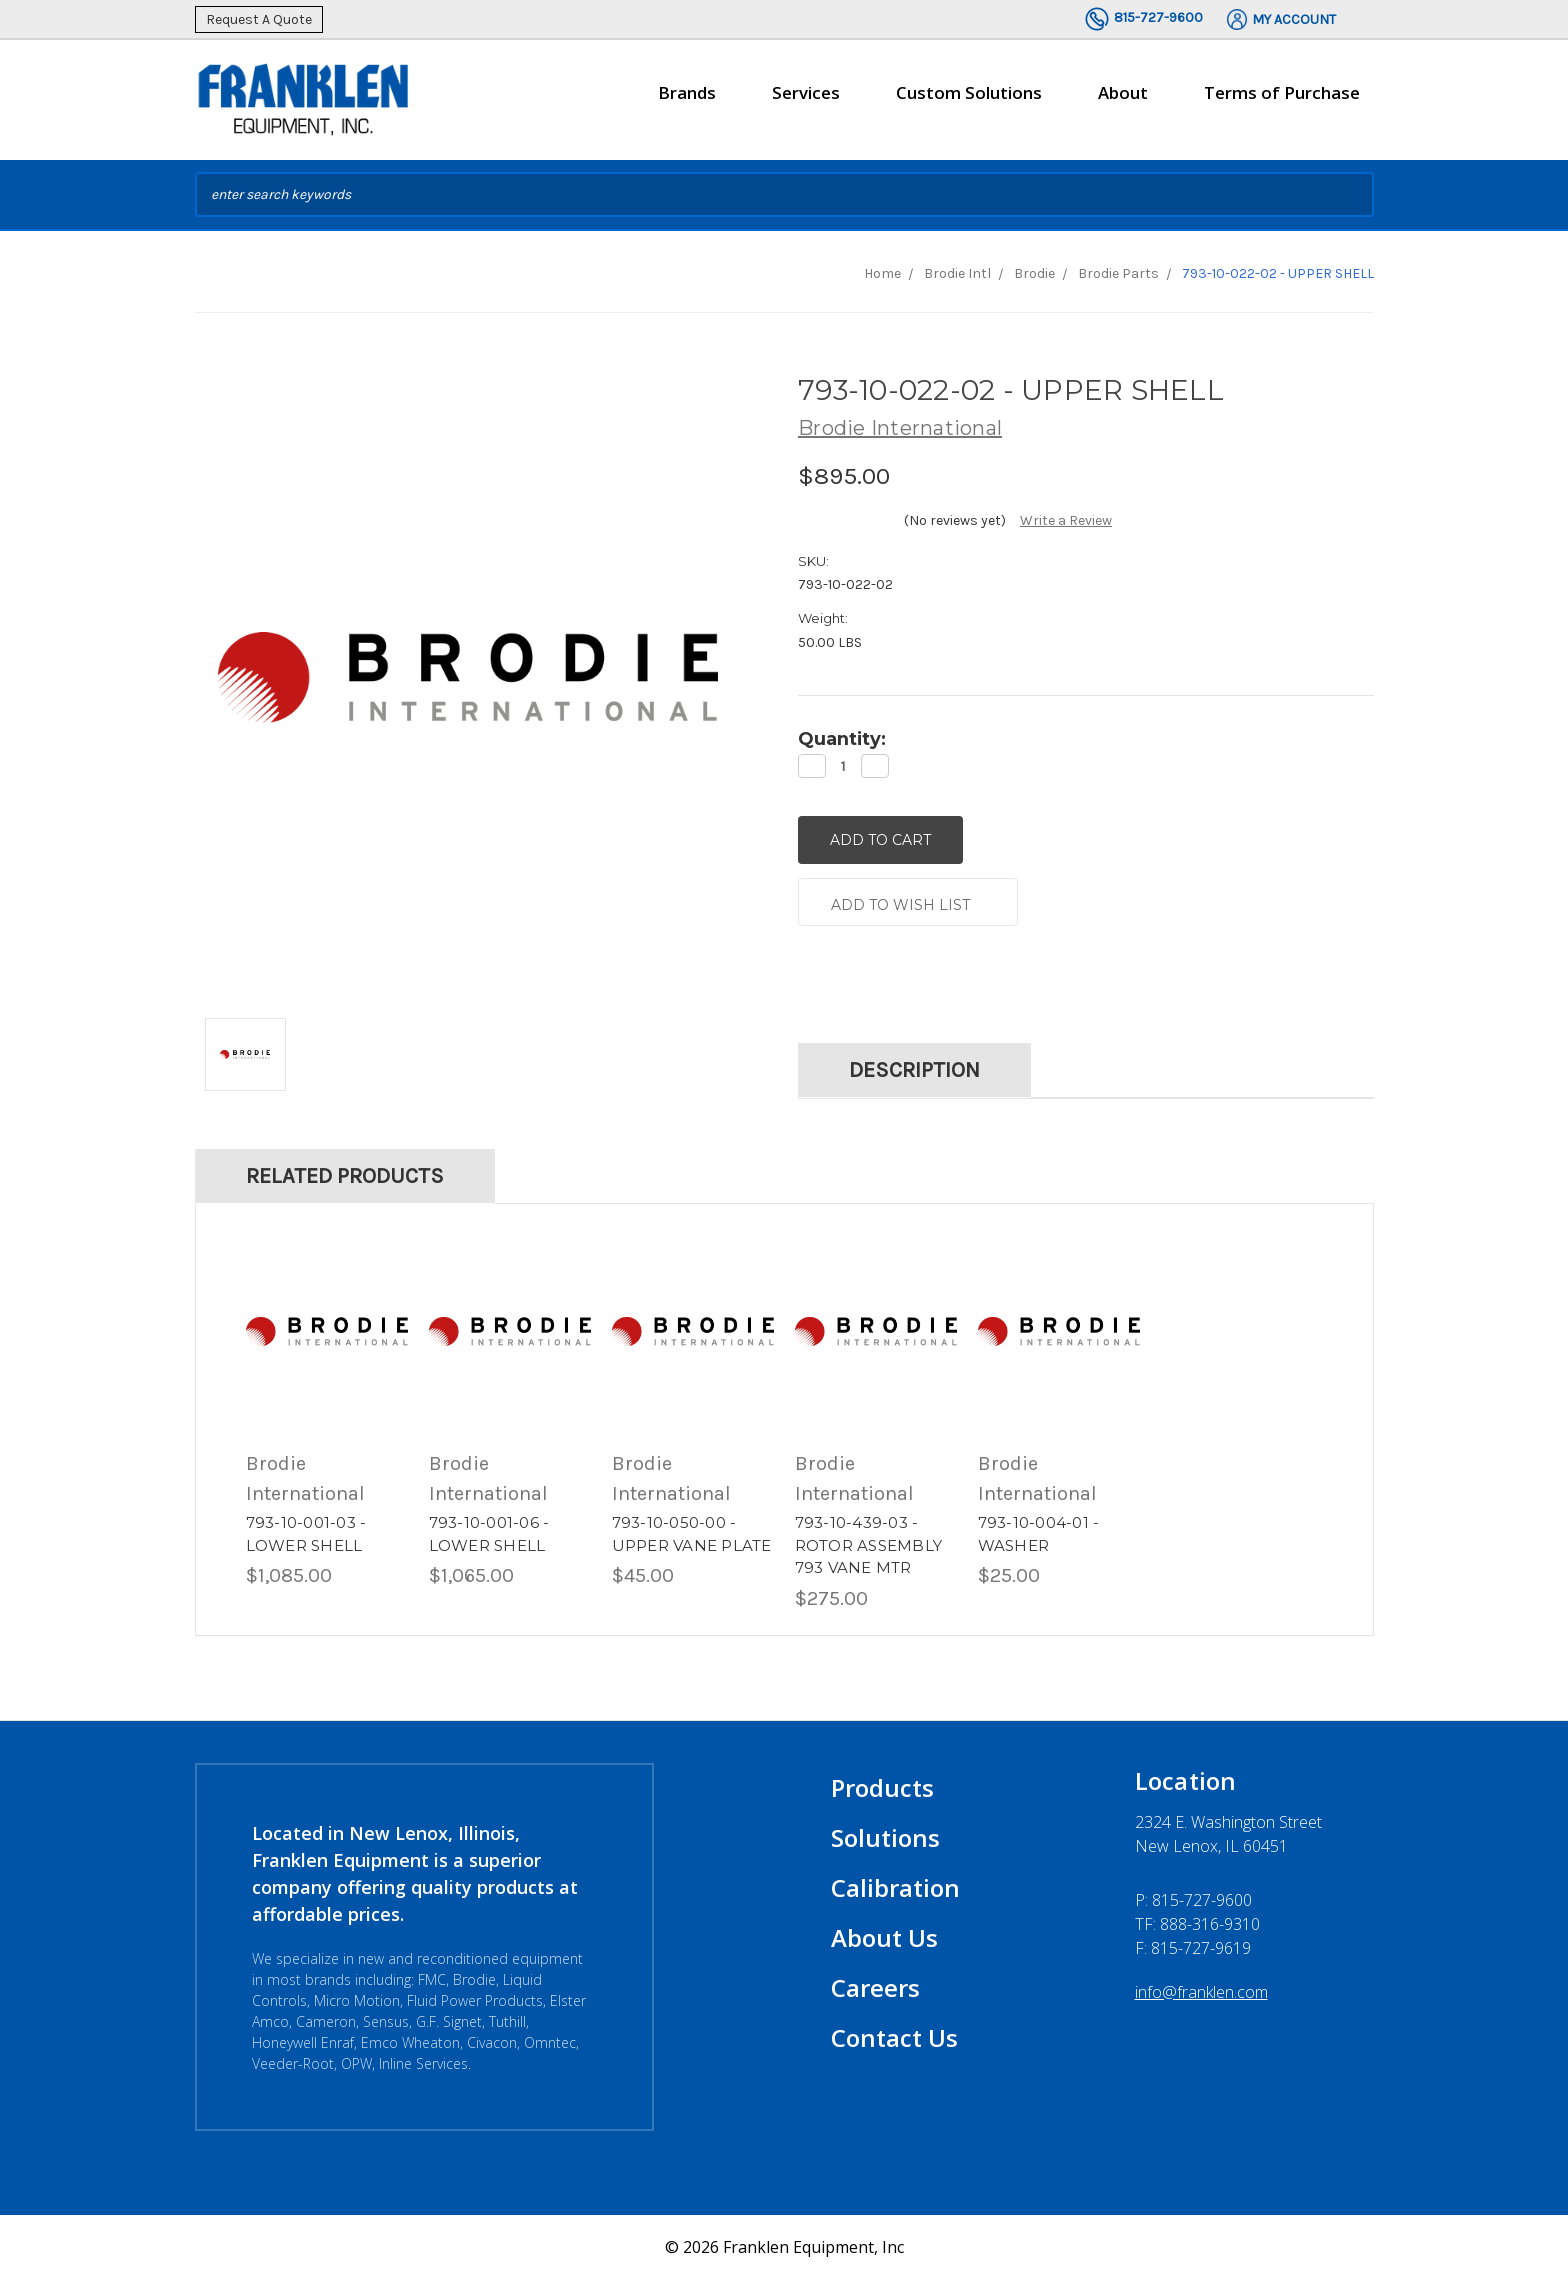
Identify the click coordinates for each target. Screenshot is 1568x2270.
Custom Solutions (969, 101)
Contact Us (894, 2028)
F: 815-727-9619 (1193, 1939)
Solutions (885, 1828)
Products (882, 1778)
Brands (687, 101)
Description (914, 1061)
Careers (875, 1978)
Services (806, 101)
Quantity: (842, 739)
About (1123, 101)
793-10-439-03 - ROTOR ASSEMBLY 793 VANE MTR (869, 1536)
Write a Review (1066, 520)
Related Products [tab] (345, 1167)
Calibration (895, 1878)
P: (1193, 1891)
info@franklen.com (1201, 1983)
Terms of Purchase (1282, 92)
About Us (884, 1928)
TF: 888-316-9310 (1197, 1915)
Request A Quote (259, 19)
